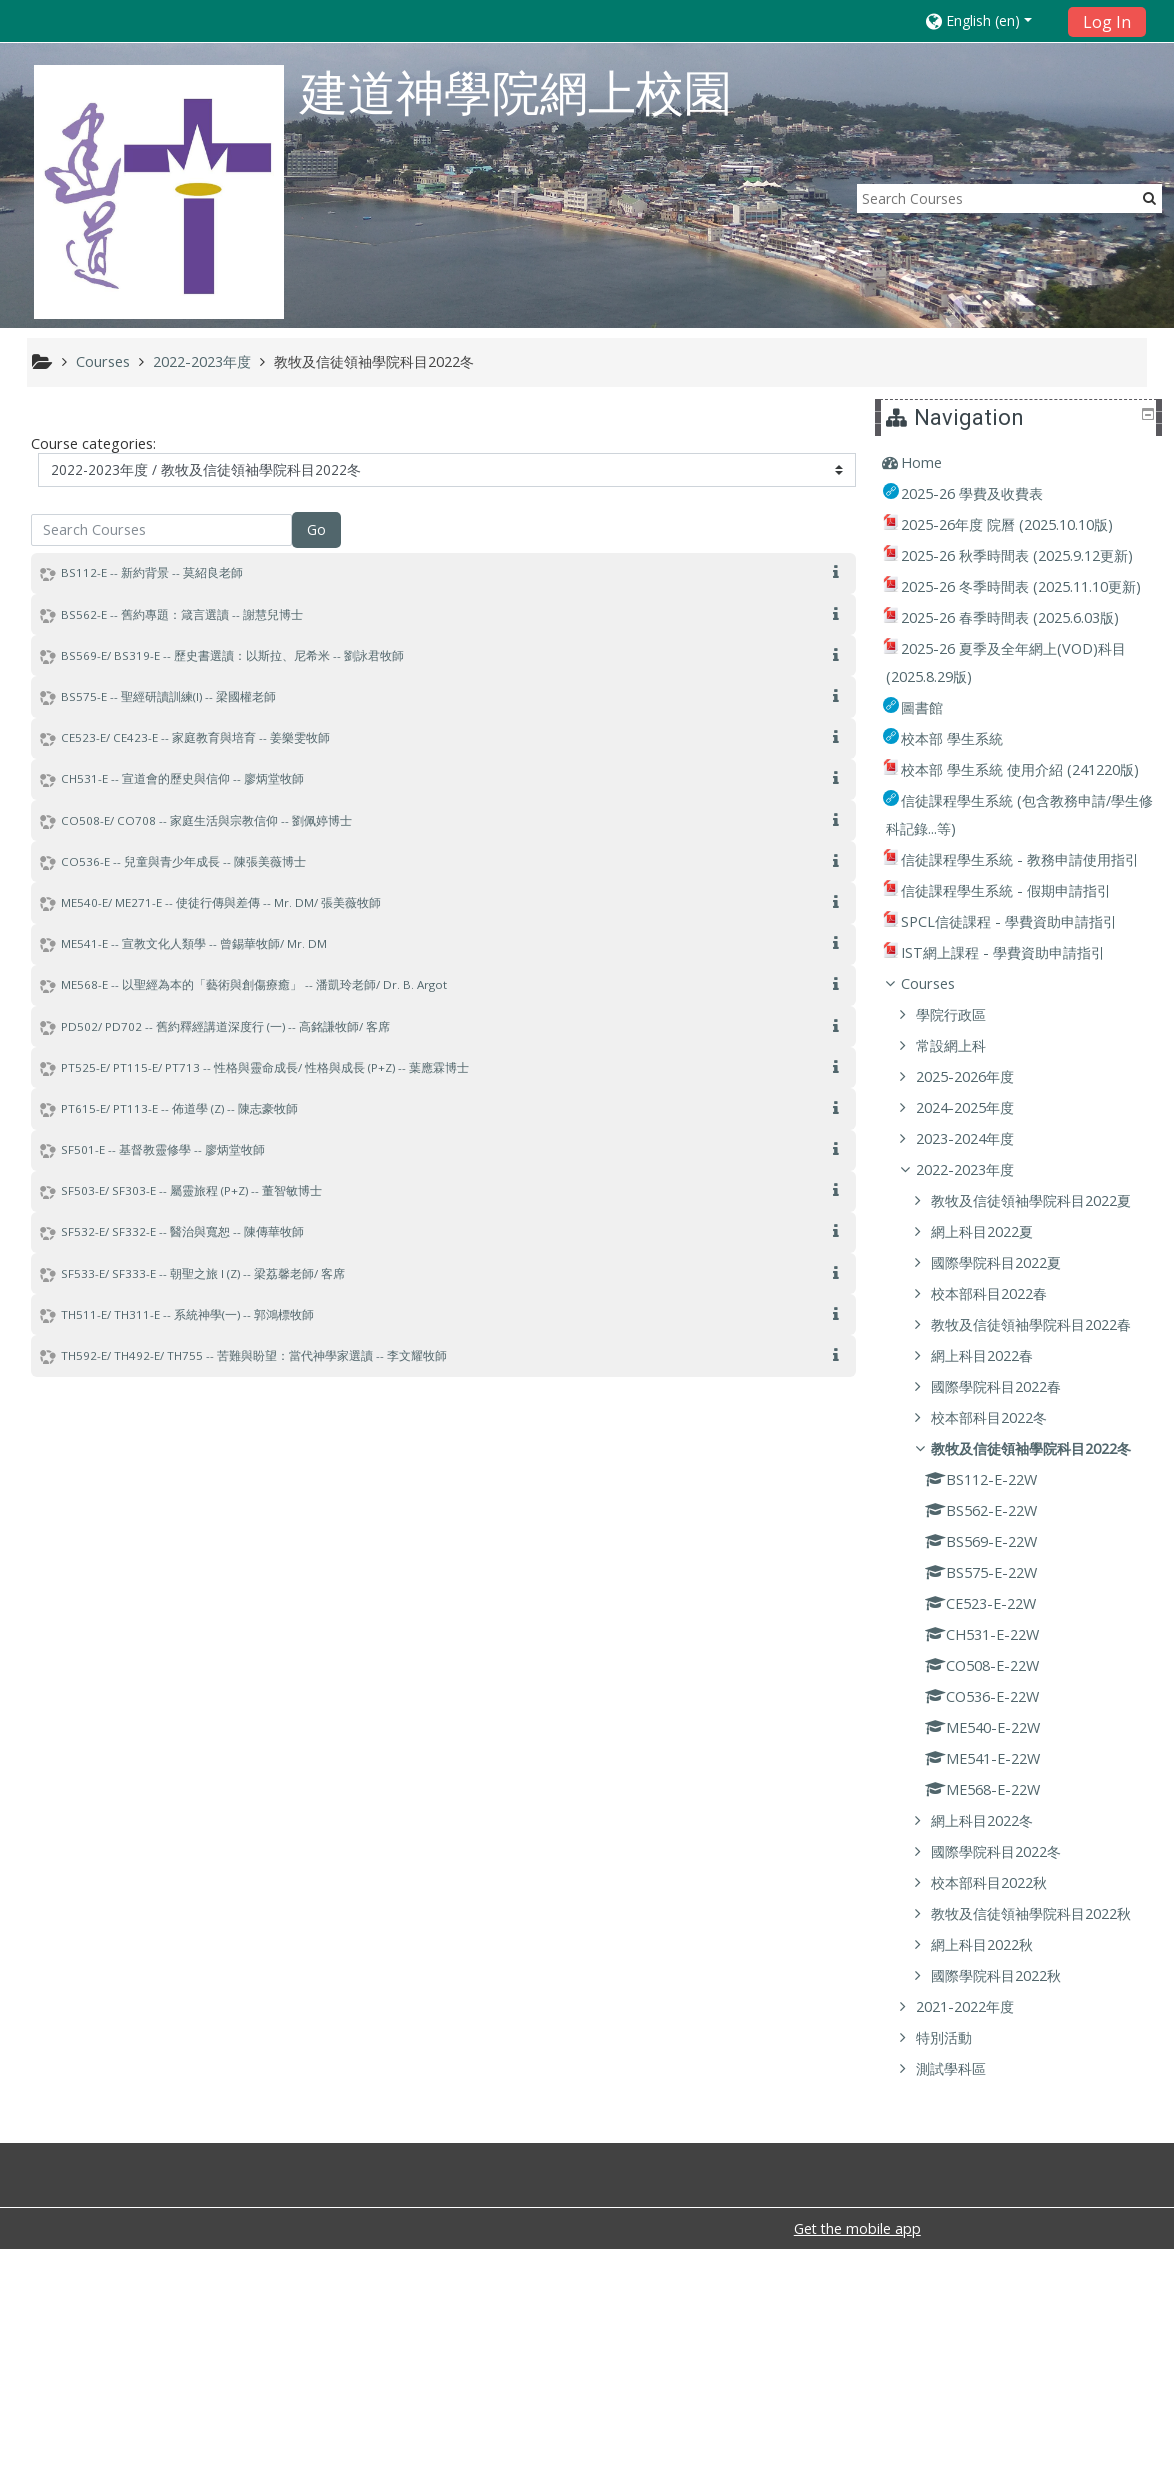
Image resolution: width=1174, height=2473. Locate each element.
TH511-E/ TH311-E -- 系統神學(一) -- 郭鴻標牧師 (187, 1314)
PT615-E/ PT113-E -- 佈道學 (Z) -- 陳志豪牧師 (179, 1108)
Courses (943, 1095)
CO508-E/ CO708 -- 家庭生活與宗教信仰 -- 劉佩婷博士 (206, 820)
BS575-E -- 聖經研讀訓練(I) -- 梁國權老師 (168, 696)
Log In (1107, 22)
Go (316, 529)
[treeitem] (1021, 463)
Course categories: (93, 443)
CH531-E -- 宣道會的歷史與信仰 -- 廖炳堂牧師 (182, 778)
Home (936, 462)
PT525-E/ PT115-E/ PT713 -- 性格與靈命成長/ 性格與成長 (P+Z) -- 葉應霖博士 (265, 1067)
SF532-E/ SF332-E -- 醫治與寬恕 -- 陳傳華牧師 (182, 1231)
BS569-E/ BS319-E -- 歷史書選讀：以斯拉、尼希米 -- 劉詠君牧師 (232, 655)
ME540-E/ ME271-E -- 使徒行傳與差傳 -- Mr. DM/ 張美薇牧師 (221, 902)
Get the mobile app (857, 2452)
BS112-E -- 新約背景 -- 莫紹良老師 (152, 572)
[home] (159, 191)
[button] (990, 20)
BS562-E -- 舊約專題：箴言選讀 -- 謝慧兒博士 (182, 614)
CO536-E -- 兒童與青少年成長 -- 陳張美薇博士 (183, 861)
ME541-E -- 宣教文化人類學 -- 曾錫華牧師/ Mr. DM (194, 943)
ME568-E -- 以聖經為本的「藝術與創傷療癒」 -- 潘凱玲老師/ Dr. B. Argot (254, 984)
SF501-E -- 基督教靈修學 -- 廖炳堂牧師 (163, 1149)
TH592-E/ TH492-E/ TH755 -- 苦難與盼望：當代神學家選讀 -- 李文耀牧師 (254, 1355)
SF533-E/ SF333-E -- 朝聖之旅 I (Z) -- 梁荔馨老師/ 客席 (203, 1273)
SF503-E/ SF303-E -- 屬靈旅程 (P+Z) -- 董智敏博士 (191, 1190)
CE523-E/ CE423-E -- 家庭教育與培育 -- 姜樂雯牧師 (195, 737)
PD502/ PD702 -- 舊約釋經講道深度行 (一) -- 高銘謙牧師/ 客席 (225, 1026)
